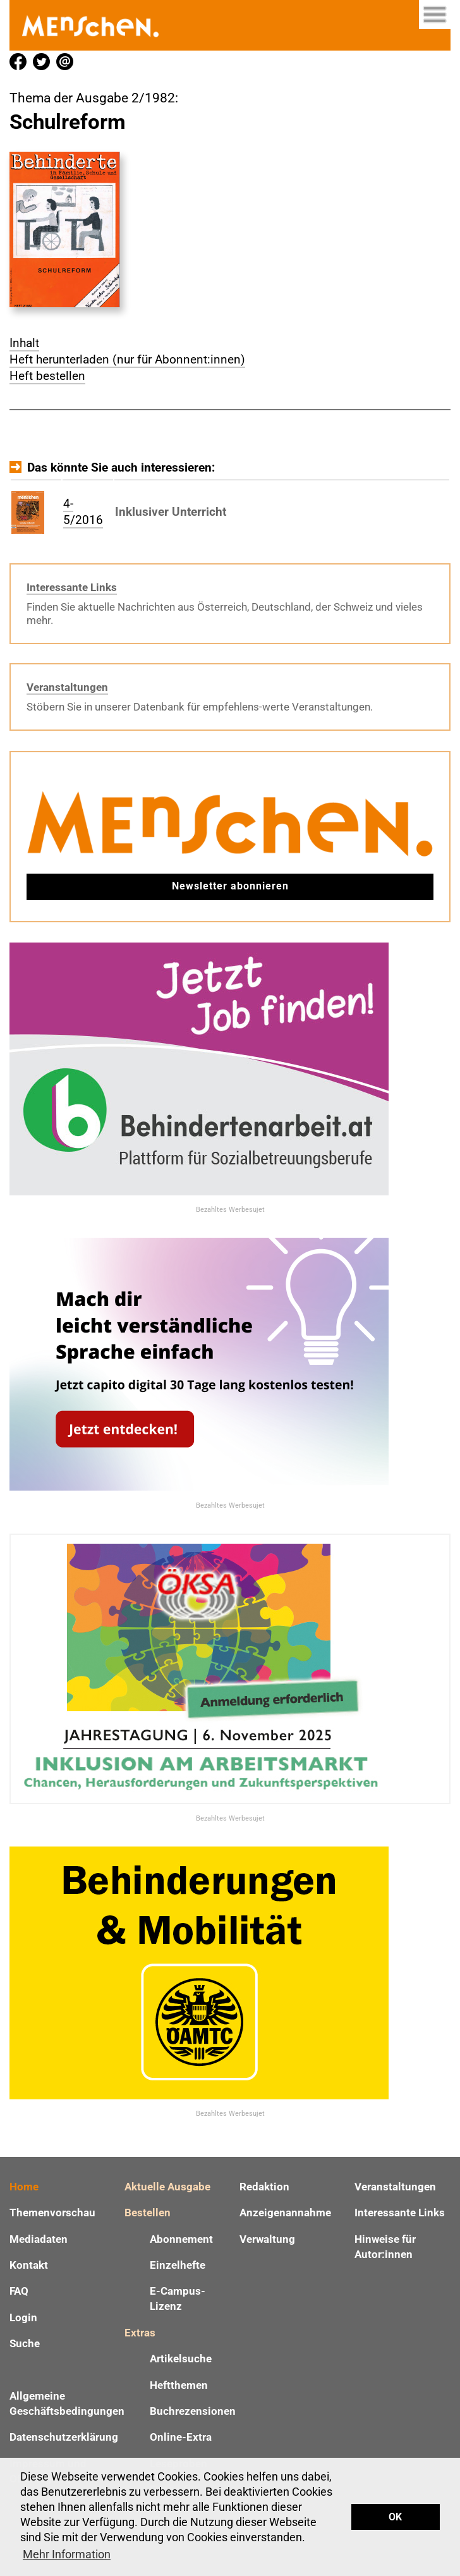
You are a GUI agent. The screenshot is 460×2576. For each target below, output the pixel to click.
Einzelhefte (177, 2265)
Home (24, 2186)
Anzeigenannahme (285, 2212)
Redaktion (264, 2186)
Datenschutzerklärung (63, 2437)
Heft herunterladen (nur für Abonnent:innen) (127, 359)
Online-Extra (181, 2437)
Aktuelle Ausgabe (167, 2186)
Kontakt (28, 2265)
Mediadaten (38, 2239)
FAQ (18, 2291)
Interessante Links (72, 587)
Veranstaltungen (67, 687)
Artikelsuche (181, 2358)
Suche (24, 2343)
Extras (139, 2332)
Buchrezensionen (193, 2411)
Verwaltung (267, 2239)
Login (23, 2317)
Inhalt (24, 343)
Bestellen (147, 2212)
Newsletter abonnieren (230, 886)
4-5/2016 (83, 511)
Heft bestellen (47, 376)
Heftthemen (179, 2385)
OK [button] (395, 2517)
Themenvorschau (52, 2212)
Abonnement (181, 2239)
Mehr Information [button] (67, 2554)
